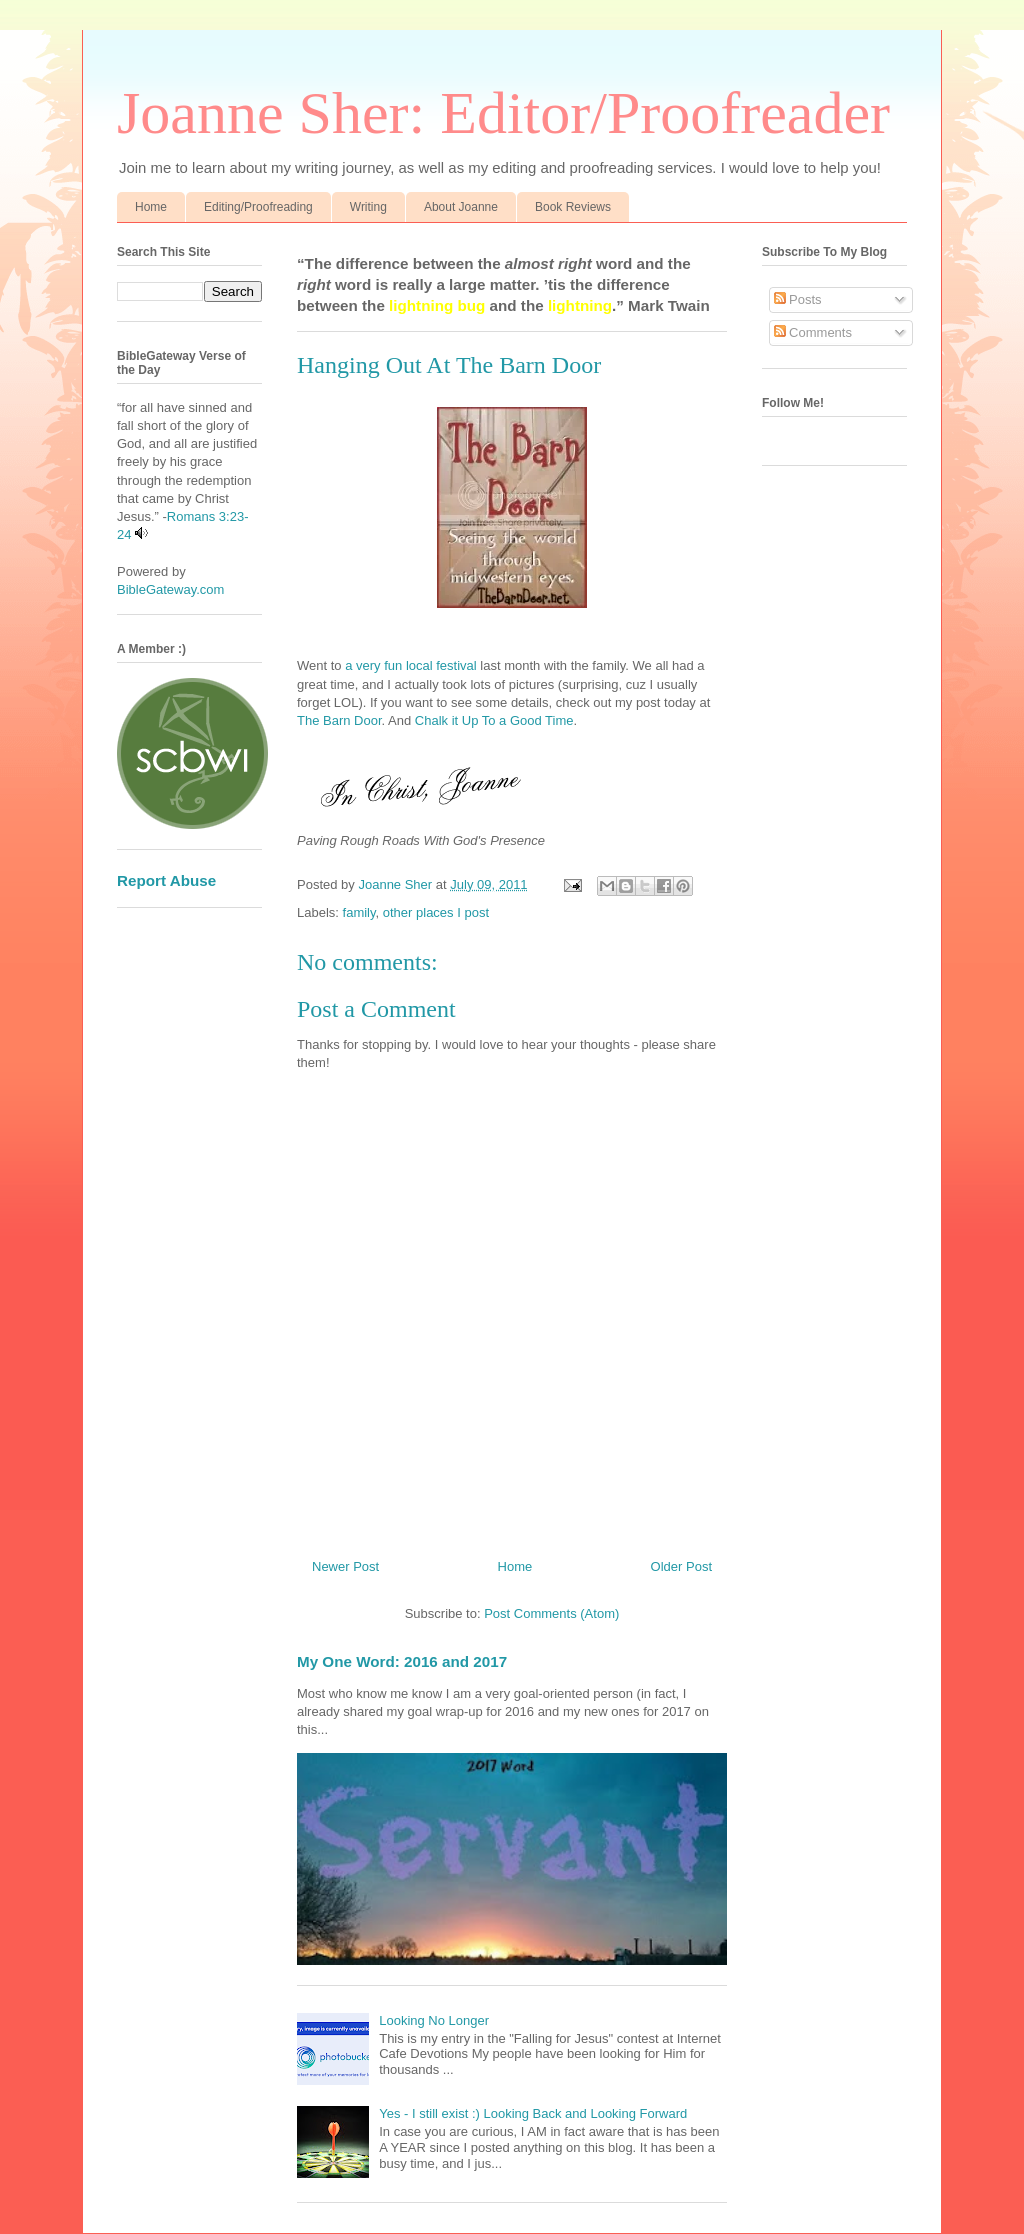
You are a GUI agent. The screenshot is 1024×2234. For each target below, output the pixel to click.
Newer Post (345, 1566)
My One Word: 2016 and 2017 (402, 1661)
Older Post (681, 1566)
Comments (813, 332)
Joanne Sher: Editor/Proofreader (503, 113)
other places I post (436, 912)
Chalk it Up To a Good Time (494, 720)
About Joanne (461, 207)
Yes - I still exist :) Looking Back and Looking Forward (533, 2113)
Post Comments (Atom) (551, 1613)
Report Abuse (166, 880)
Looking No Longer (434, 2020)
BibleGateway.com (170, 589)
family (359, 912)
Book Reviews (573, 207)
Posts (798, 299)
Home (151, 207)
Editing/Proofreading (258, 207)
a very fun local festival (411, 665)
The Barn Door (339, 720)
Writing (368, 207)
